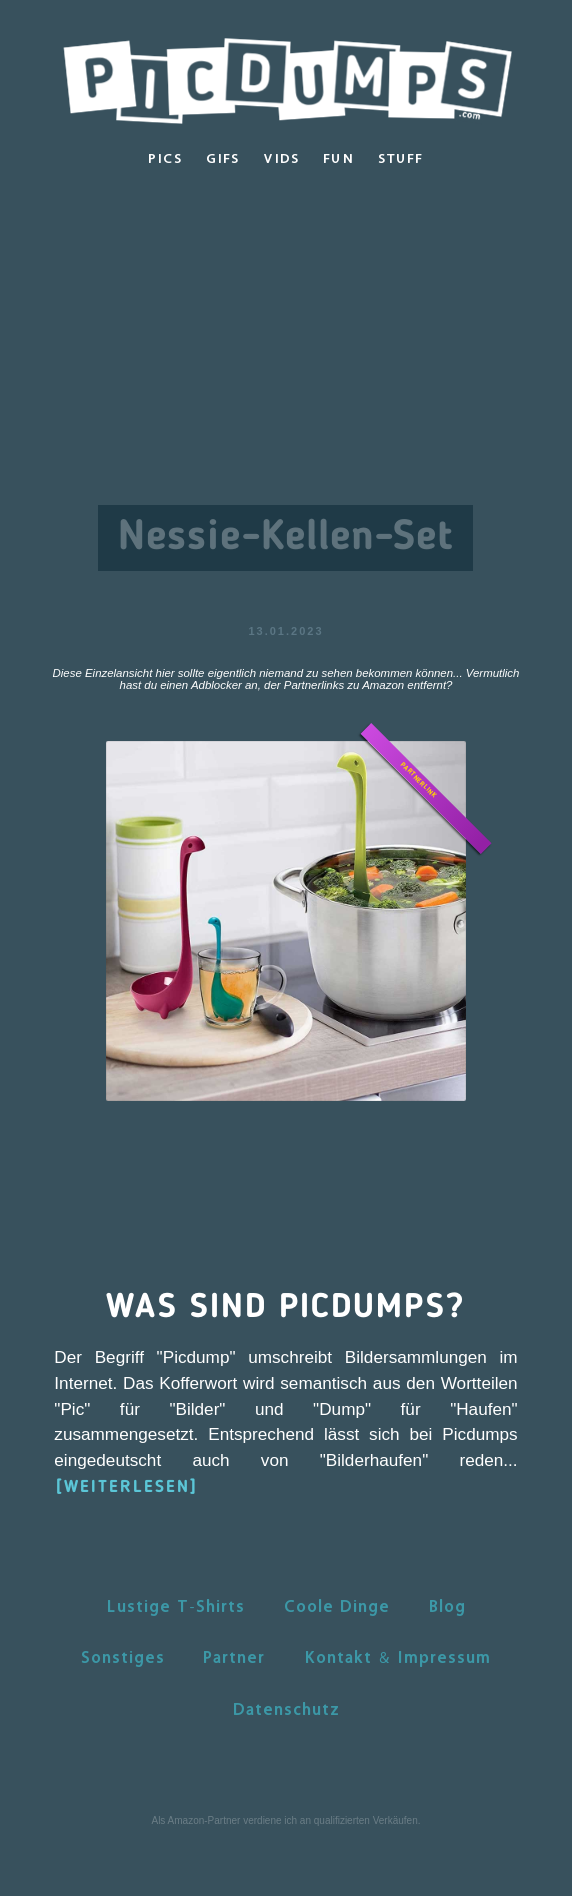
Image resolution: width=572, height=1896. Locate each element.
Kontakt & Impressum (397, 1657)
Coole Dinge (337, 1606)
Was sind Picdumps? (285, 1308)
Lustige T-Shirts (175, 1606)
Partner (234, 1657)
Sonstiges (123, 1657)
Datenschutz (286, 1709)
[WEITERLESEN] (127, 1487)
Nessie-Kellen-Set (285, 538)
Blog (447, 1606)
